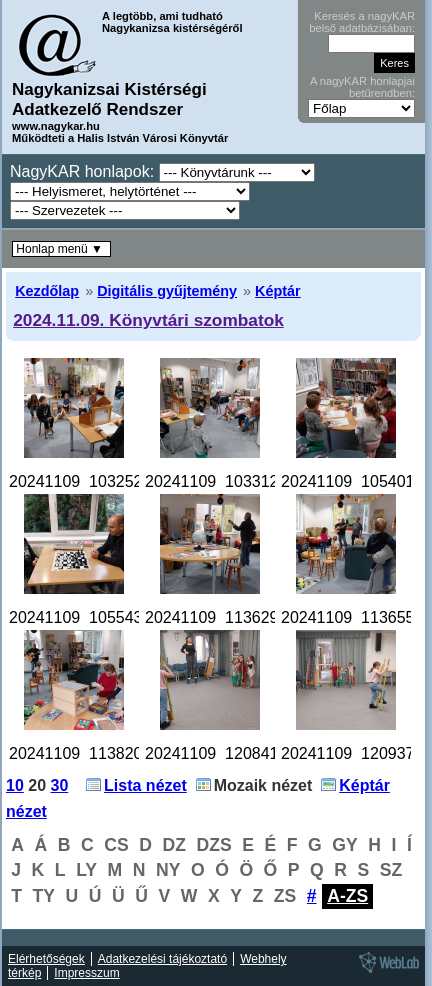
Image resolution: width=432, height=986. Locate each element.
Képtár (278, 291)
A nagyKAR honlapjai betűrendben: (362, 87)
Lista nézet (145, 785)
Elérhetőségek (46, 959)
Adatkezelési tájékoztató (162, 959)
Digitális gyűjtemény (167, 291)
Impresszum (86, 973)
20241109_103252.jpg (88, 481)
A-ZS (347, 896)
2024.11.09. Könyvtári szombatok (148, 320)
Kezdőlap (47, 291)
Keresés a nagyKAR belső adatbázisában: (362, 22)
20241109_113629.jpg (224, 617)
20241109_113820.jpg (88, 753)
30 (60, 785)
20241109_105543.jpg (88, 617)
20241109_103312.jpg (224, 481)
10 (15, 785)
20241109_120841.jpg (224, 753)
